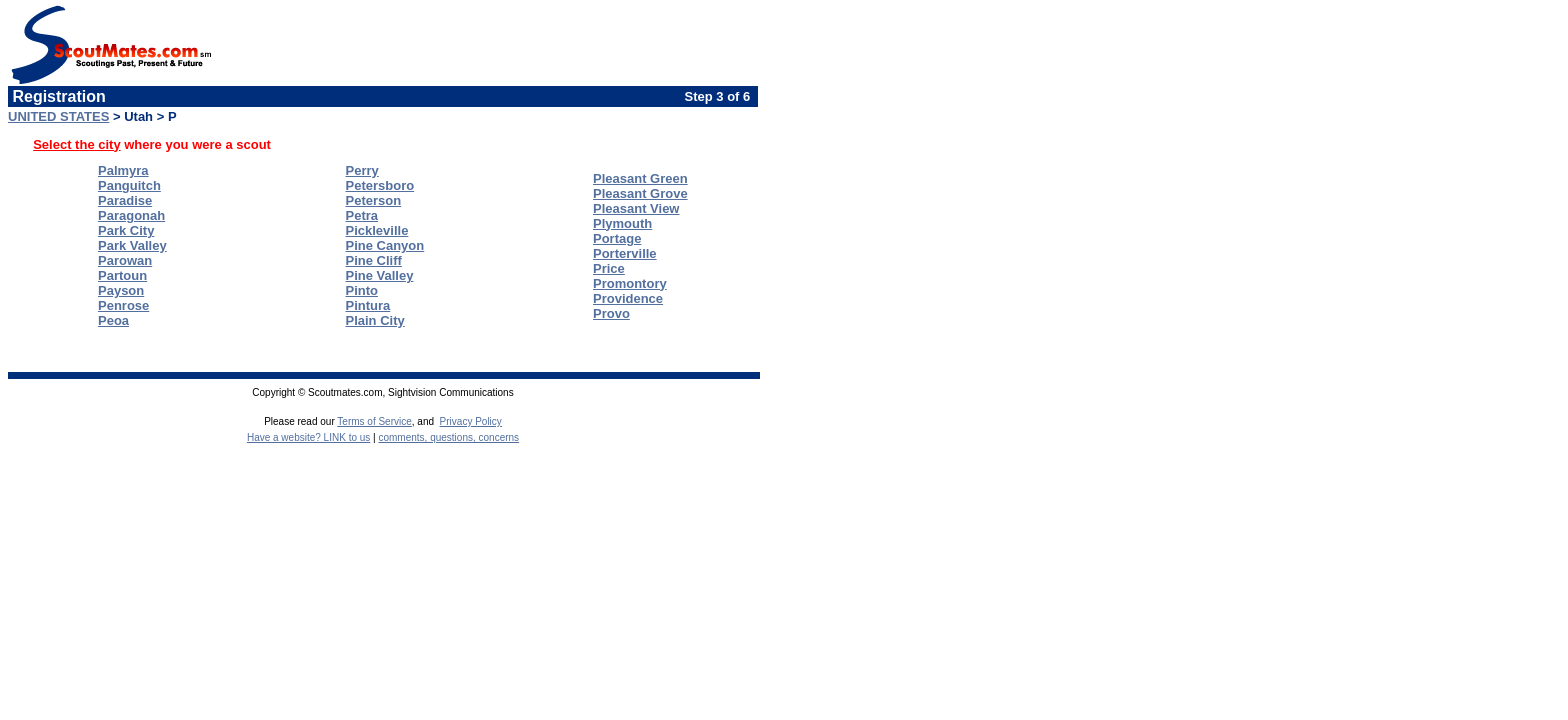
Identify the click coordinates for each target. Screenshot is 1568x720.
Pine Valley (380, 275)
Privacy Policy (471, 421)
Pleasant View (636, 208)
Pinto (362, 290)
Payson (121, 290)
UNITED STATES (58, 116)
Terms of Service (374, 421)
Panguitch (129, 185)
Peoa (113, 320)
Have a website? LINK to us (308, 437)
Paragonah (131, 215)
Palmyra (123, 170)
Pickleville (377, 230)
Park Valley (132, 245)
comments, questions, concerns (448, 437)
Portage (617, 238)
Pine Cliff (374, 260)
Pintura (368, 305)
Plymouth (622, 223)
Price (609, 268)
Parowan (125, 260)
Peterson (374, 200)
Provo (611, 313)
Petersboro (380, 185)
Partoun (122, 275)
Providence (628, 298)
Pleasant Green (640, 178)
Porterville (625, 253)
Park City (126, 230)
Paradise (125, 200)
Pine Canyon (385, 245)
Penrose (123, 305)
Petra (362, 215)
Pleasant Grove (640, 193)
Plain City (375, 320)
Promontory (630, 283)
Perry (362, 170)
